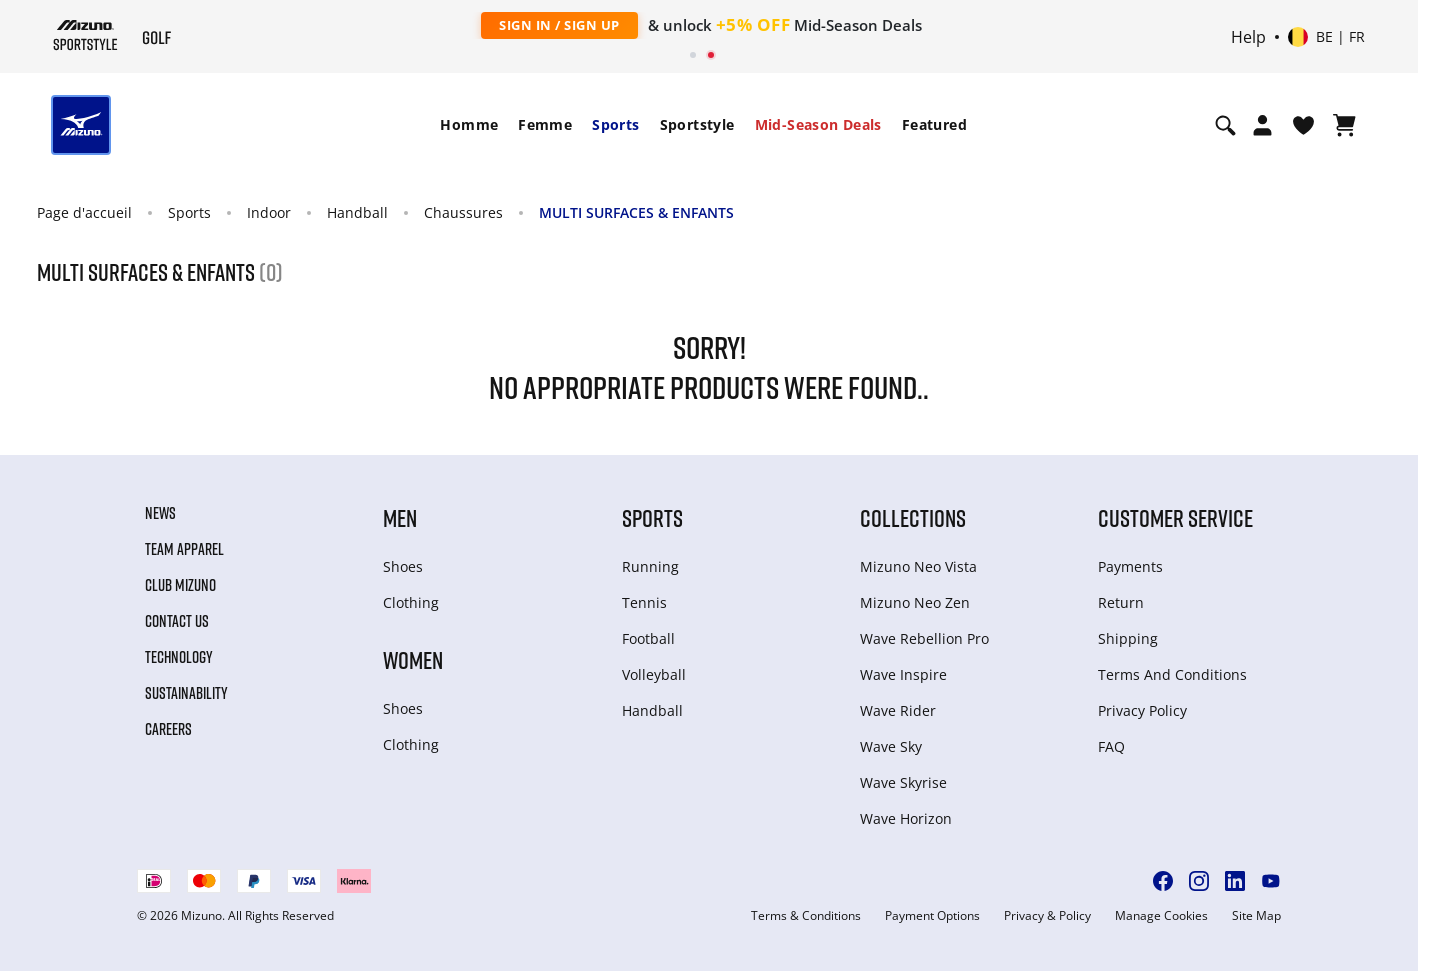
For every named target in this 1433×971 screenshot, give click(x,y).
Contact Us (177, 621)
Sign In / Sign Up (559, 25)
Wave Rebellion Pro (924, 638)
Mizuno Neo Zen (915, 602)
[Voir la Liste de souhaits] (1303, 125)
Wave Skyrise (903, 782)
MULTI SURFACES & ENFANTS (636, 212)
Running (650, 566)
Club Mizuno (180, 585)
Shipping (1128, 638)
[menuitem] (469, 125)
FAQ (1111, 746)
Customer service (1175, 517)
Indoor (269, 212)
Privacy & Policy (1047, 916)
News (160, 513)
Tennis (644, 602)
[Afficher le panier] (1344, 125)
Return (1121, 602)
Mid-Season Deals (818, 124)
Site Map (1256, 916)
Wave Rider (898, 710)
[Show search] (1225, 125)
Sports (615, 124)
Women (413, 659)
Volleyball (654, 674)
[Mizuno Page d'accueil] (85, 35)
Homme (469, 124)
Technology (179, 657)
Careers (168, 729)
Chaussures (463, 212)
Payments (1130, 566)
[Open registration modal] (1262, 125)
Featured (934, 124)
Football (648, 638)
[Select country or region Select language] (1326, 37)
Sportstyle (697, 124)
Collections (913, 517)
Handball (357, 212)
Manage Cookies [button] (1161, 916)
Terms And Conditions (1172, 674)
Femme (545, 124)
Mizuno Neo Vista (918, 566)
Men (400, 517)
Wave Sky (891, 746)
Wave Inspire (903, 674)
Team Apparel (184, 549)
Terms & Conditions (806, 916)
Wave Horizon (906, 818)
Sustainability (186, 693)
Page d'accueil (84, 212)
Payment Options (932, 916)
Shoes (403, 566)
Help (1248, 37)
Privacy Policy (1142, 710)
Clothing (411, 602)
